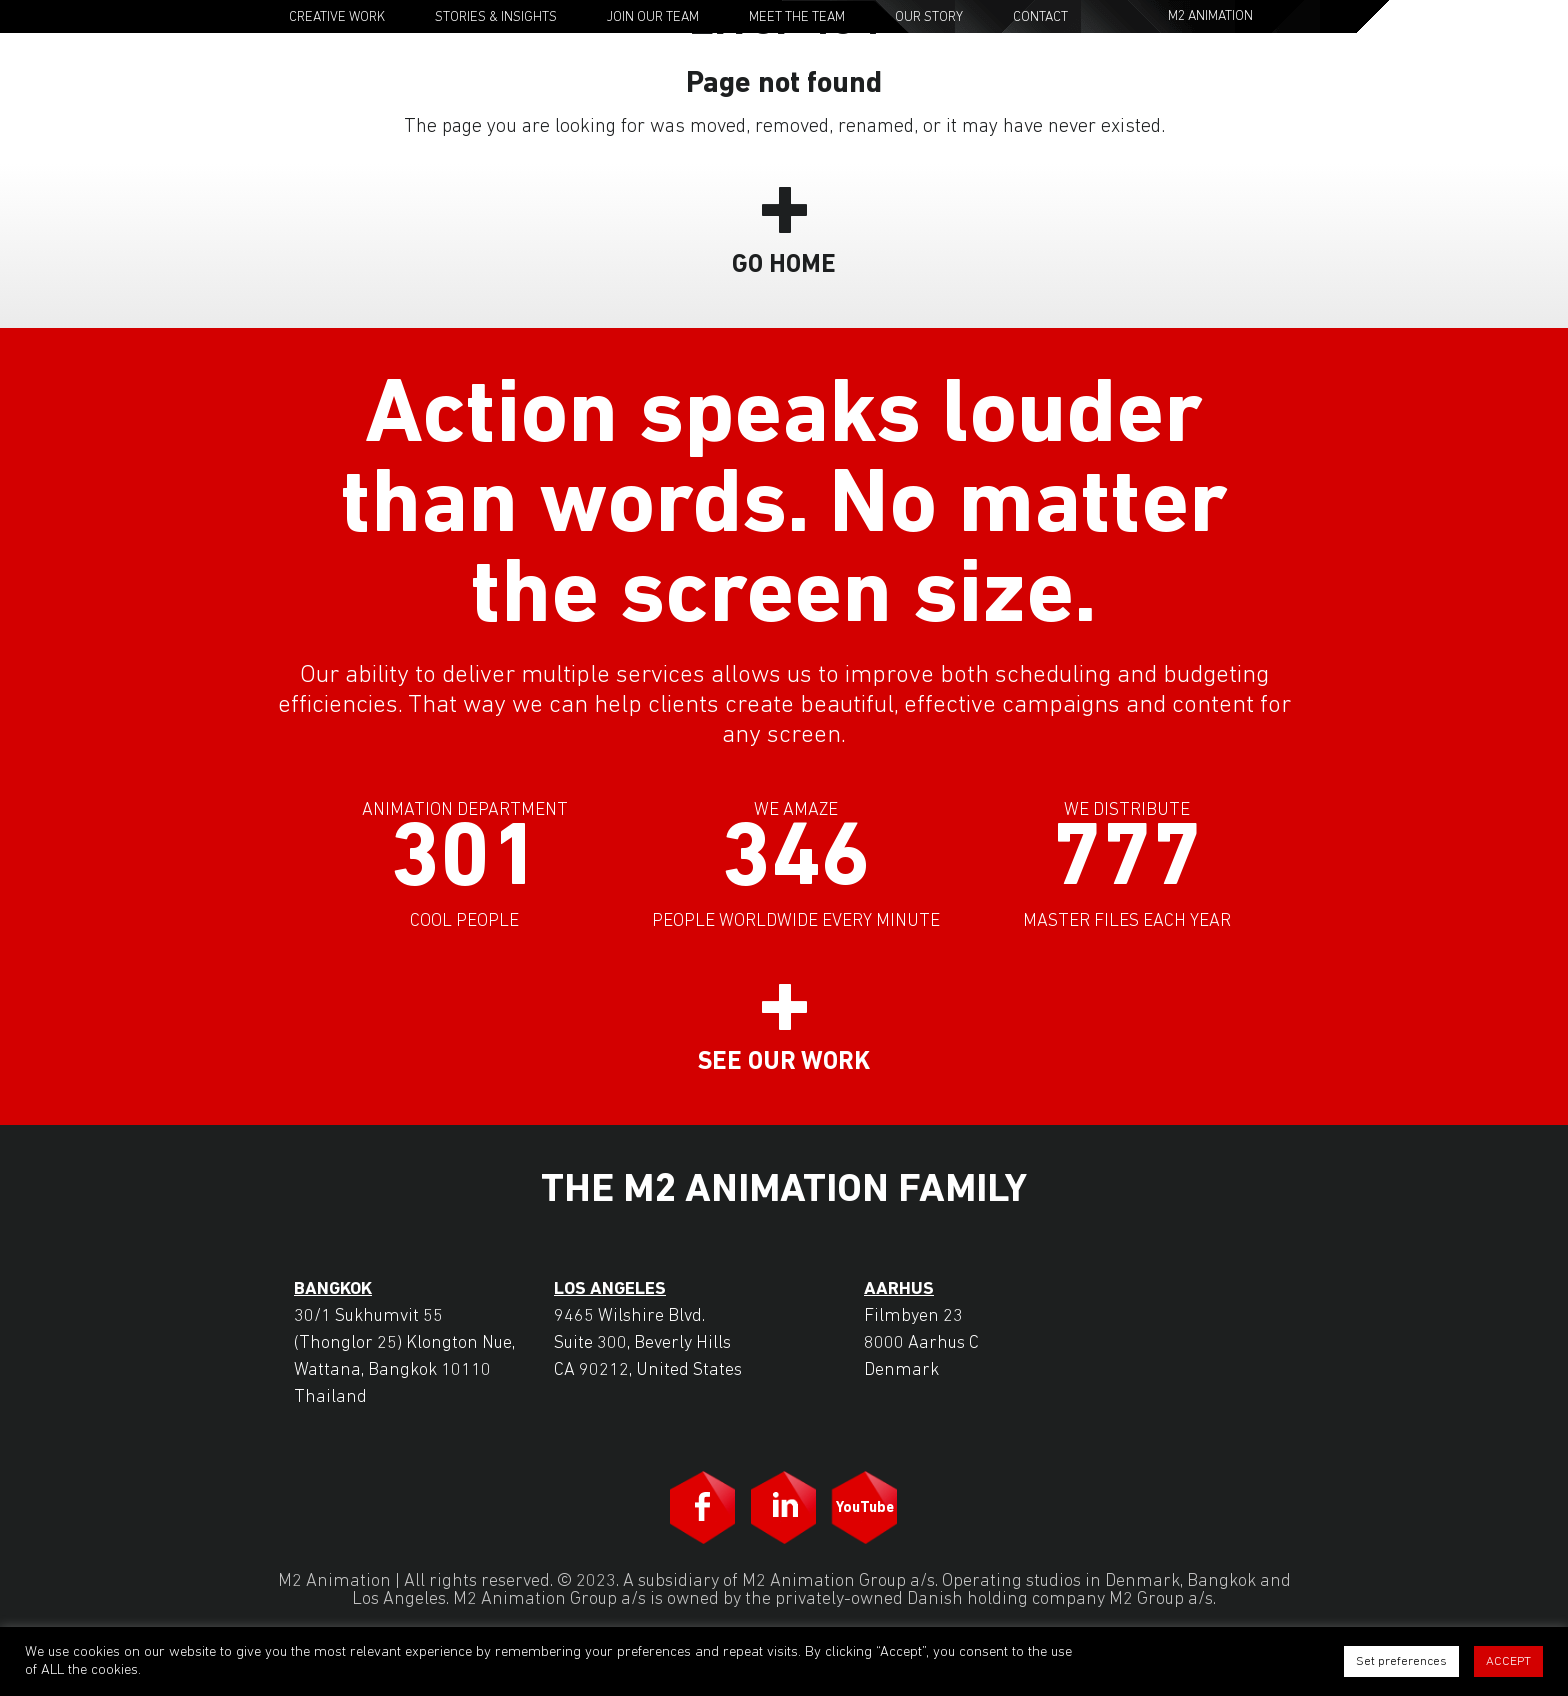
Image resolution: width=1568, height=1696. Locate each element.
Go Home (784, 265)
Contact (1040, 17)
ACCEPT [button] (1508, 1661)
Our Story (929, 17)
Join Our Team (653, 17)
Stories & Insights (496, 17)
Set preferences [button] (1401, 1661)
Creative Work (337, 17)
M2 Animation (1210, 16)
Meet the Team (797, 17)
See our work (784, 1062)
